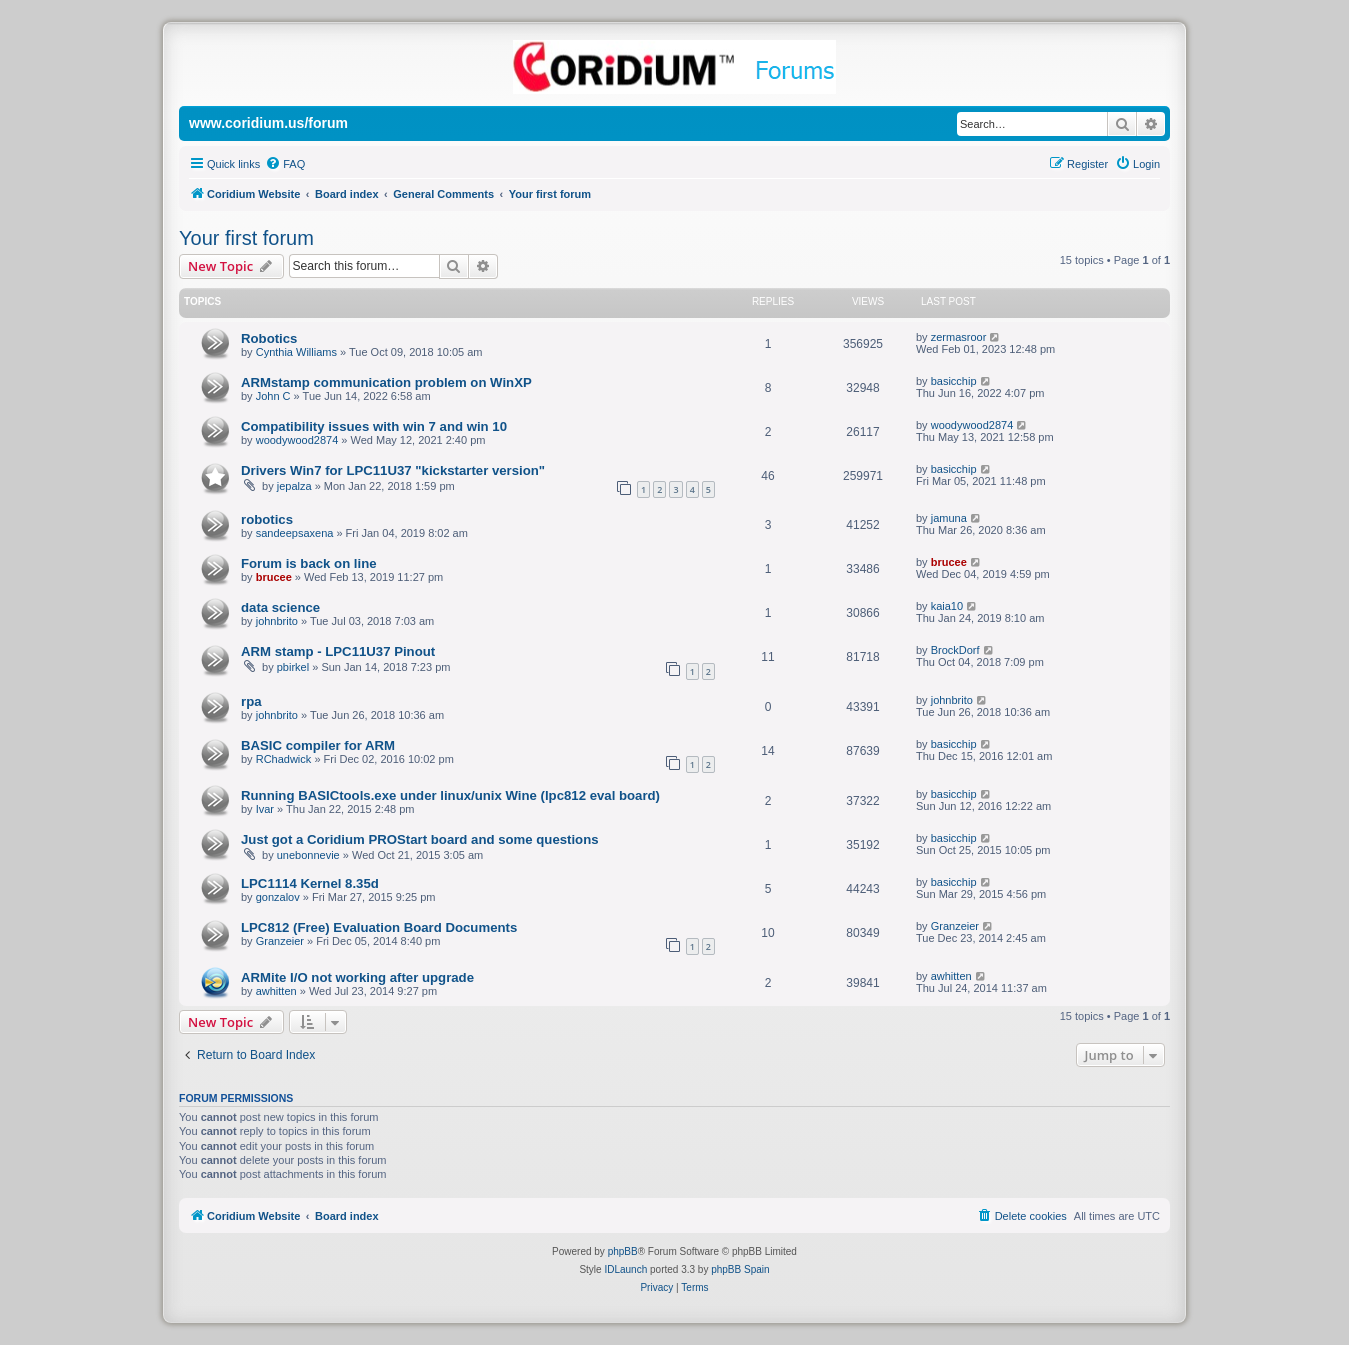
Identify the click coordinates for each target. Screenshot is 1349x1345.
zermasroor (959, 337)
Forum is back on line (309, 563)
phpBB (623, 1251)
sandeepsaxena (295, 533)
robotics (267, 519)
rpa (251, 701)
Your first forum (246, 238)
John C (273, 396)
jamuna (949, 518)
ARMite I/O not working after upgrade (357, 977)
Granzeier (280, 941)
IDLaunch (625, 1269)
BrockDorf (955, 650)
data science (280, 607)
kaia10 (947, 606)
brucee (274, 577)
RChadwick (284, 759)
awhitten (276, 991)
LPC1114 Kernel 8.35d (310, 883)
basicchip (954, 381)
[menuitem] (285, 164)
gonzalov (278, 897)
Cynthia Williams (296, 352)
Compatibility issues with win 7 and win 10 (374, 426)
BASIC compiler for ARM (318, 745)
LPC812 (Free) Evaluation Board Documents (379, 927)
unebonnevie (308, 855)
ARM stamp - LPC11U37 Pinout (338, 651)
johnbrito (277, 621)
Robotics (269, 338)
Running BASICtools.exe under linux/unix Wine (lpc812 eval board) (450, 795)
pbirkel (293, 667)
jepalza (294, 486)
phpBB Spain (740, 1269)
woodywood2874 (297, 440)
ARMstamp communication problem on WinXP (386, 382)
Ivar (265, 809)
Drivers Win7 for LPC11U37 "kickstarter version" (393, 470)
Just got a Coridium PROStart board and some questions (420, 839)
